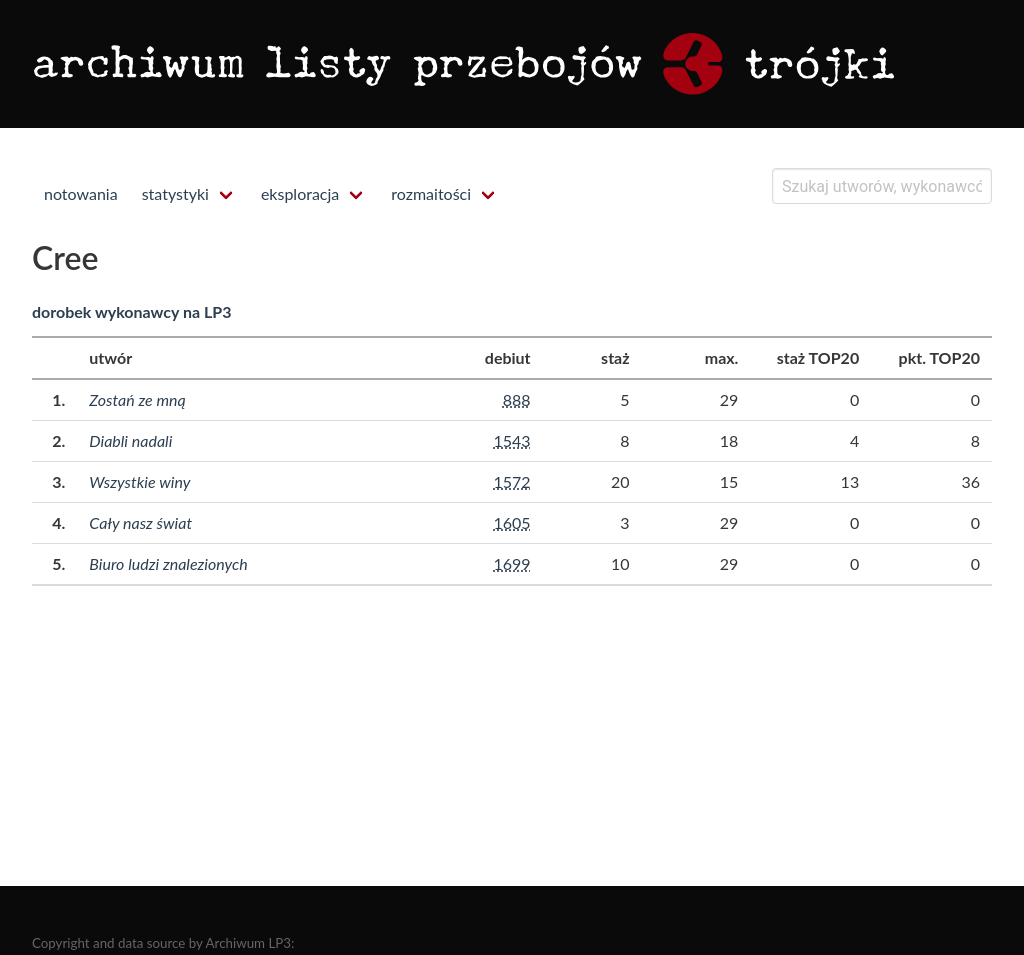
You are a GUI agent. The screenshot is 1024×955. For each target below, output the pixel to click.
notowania (81, 193)
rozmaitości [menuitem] (431, 193)
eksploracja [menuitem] (300, 193)
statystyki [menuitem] (175, 193)
